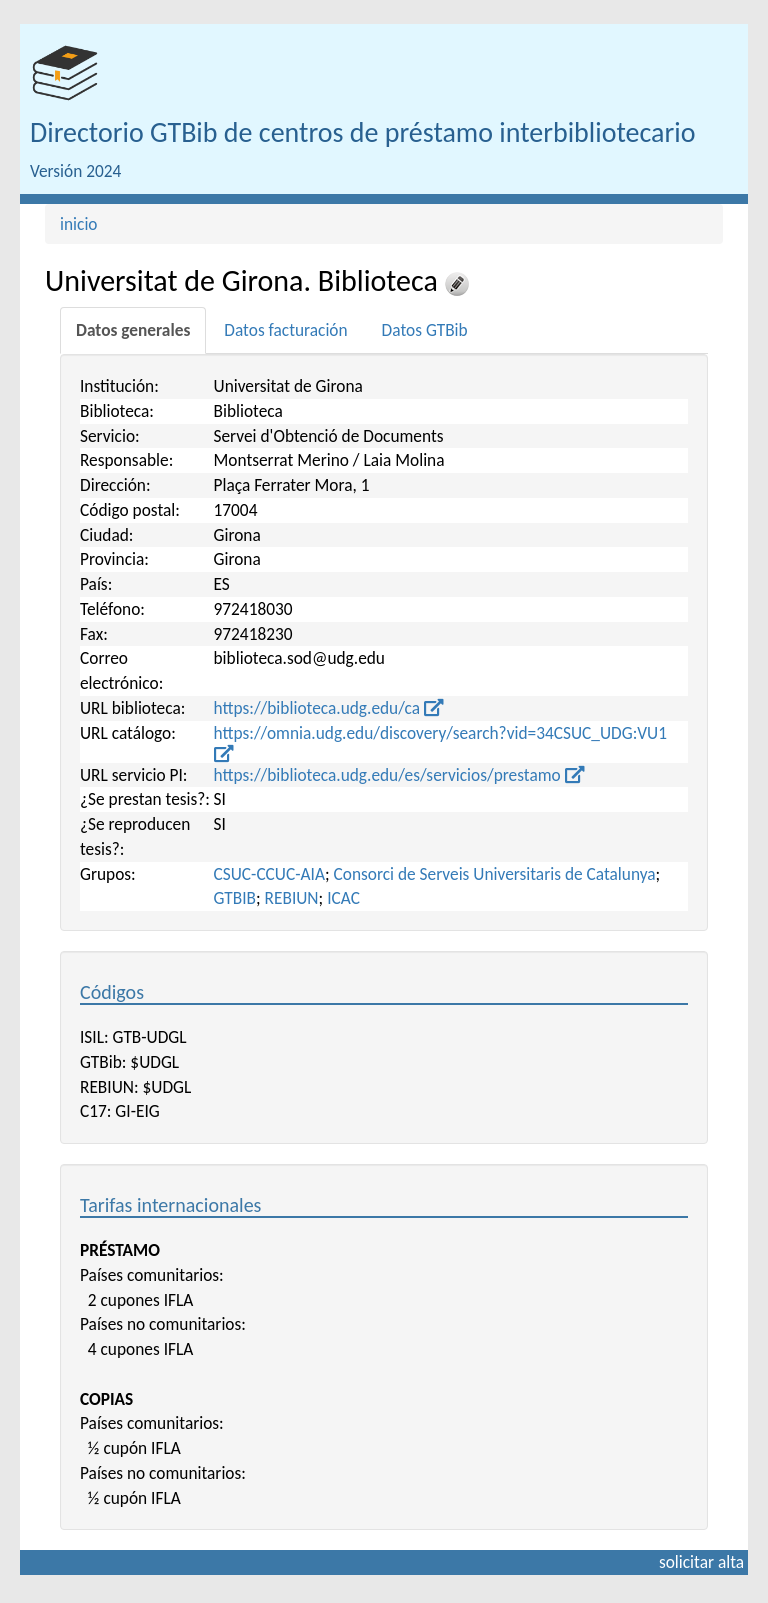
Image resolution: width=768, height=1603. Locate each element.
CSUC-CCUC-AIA (269, 874)
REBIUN (292, 898)
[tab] (133, 330)
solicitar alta (701, 1562)
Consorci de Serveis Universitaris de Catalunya (495, 874)
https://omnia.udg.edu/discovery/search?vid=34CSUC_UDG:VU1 (440, 742)
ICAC (343, 898)
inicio (79, 224)
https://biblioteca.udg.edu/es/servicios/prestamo (399, 775)
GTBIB (235, 898)
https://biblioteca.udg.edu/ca (329, 708)
